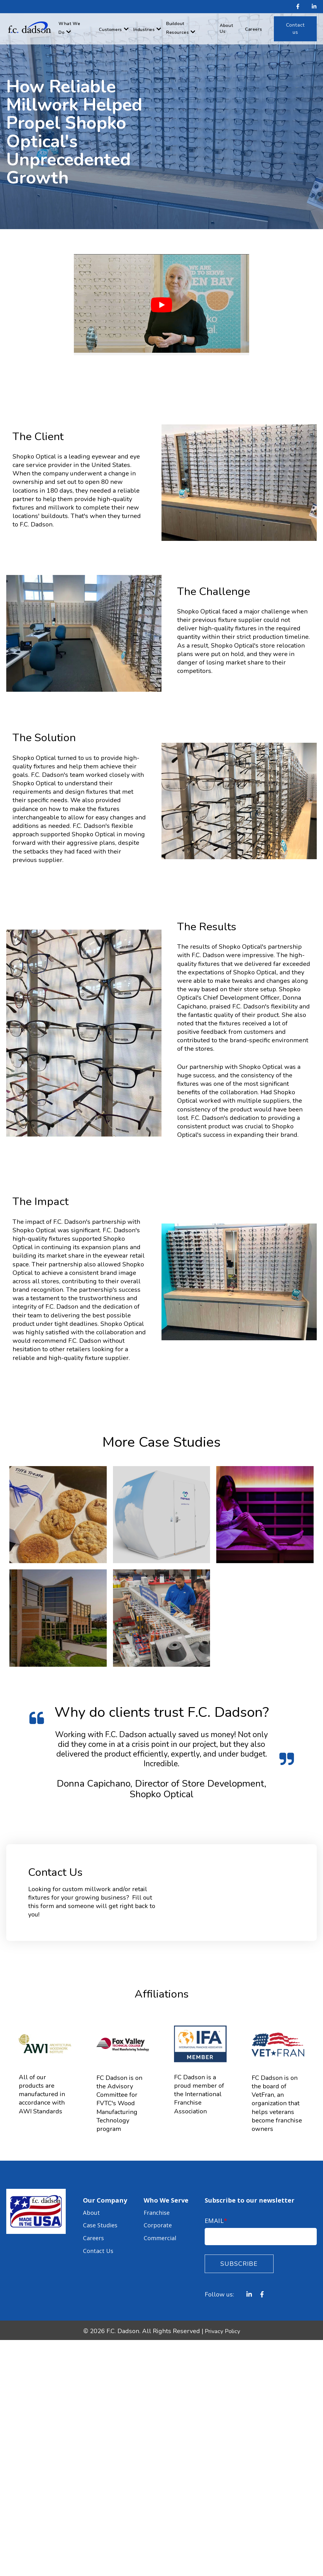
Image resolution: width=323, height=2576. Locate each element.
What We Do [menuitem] (69, 28)
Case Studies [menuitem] (101, 2221)
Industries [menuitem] (144, 30)
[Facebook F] (297, 7)
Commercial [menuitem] (161, 2232)
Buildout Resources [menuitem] (177, 28)
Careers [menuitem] (253, 29)
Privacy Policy (222, 2331)
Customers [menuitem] (110, 30)
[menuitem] (295, 28)
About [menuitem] (92, 2211)
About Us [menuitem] (226, 28)
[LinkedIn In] (312, 7)
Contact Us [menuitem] (99, 2242)
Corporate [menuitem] (159, 2221)
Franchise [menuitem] (158, 2211)
